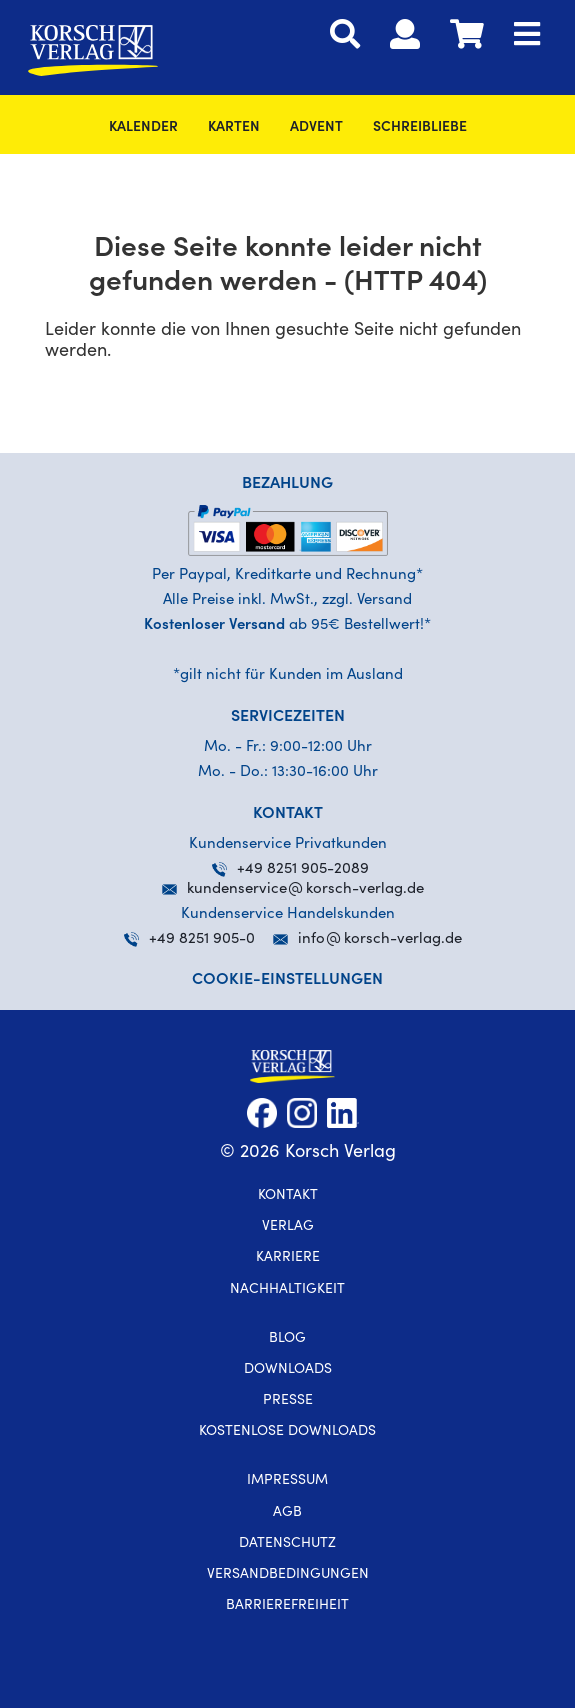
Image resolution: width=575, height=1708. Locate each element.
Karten (234, 128)
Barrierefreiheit (287, 1606)
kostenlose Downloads (287, 1432)
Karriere (288, 1258)
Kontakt (288, 1196)
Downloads (288, 1370)
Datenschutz (287, 1544)
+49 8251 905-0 (189, 939)
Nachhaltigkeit (287, 1290)
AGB (287, 1513)
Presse (288, 1401)
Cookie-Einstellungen (287, 980)
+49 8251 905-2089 (290, 869)
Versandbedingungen (288, 1575)
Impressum (287, 1481)
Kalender (143, 128)
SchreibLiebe (420, 128)
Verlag (288, 1227)
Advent (316, 128)
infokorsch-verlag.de (380, 939)
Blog (287, 1339)
